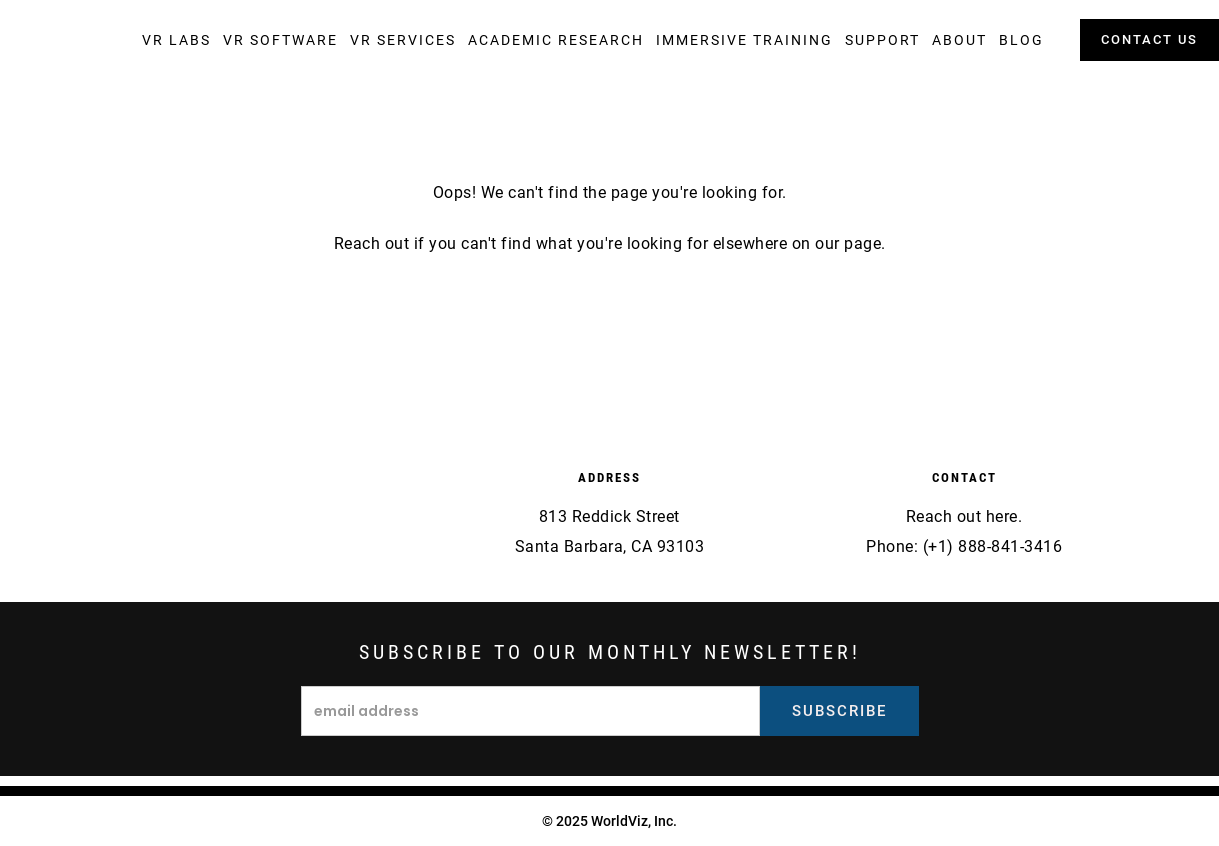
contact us (1149, 39)
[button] (176, 40)
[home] (75, 42)
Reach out (372, 243)
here (1002, 516)
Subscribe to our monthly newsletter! (610, 652)
